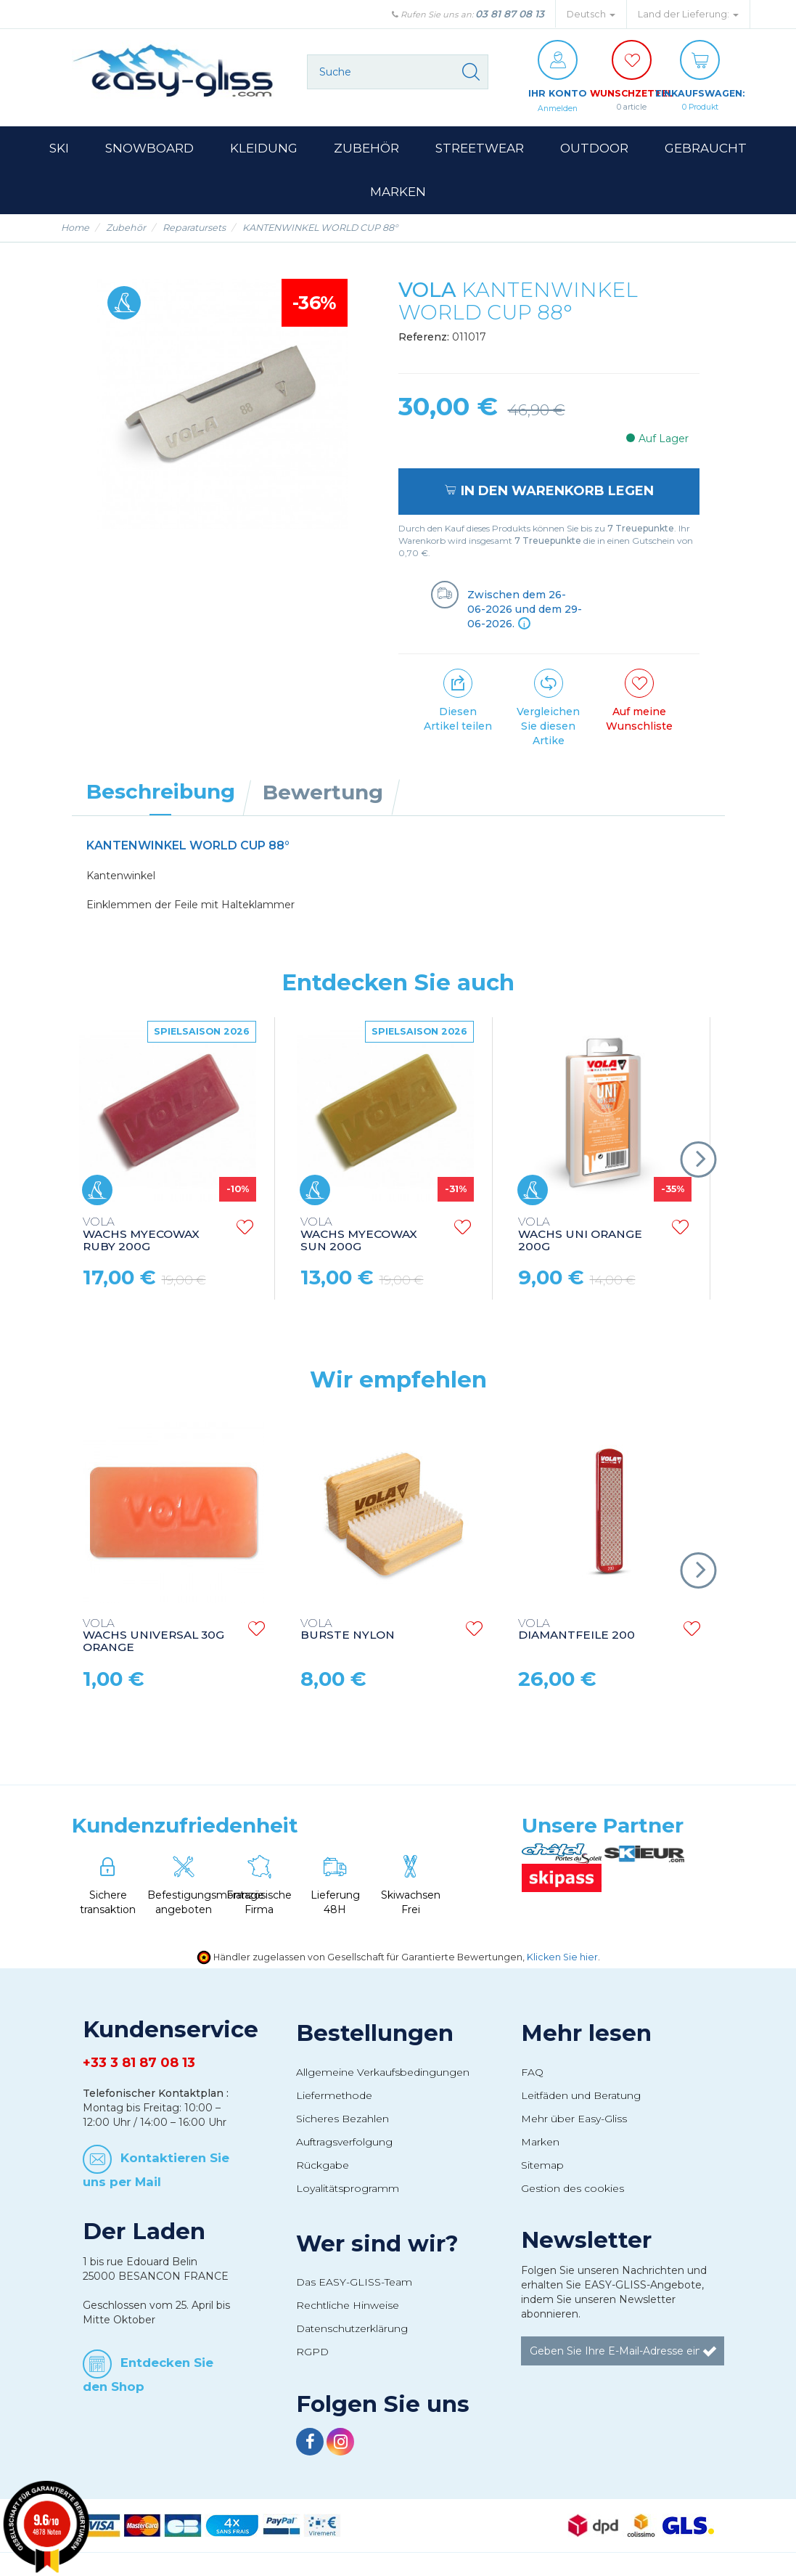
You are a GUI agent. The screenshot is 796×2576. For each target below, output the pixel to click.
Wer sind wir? (377, 2244)
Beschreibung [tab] (160, 792)
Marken (540, 2142)
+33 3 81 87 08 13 (139, 2063)
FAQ (532, 2072)
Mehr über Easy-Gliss (574, 2119)
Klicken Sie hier (562, 1957)
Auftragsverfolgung (344, 2142)
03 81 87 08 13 (509, 14)
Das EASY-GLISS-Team (354, 2282)
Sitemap (542, 2165)
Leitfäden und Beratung (581, 2096)
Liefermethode (334, 2096)
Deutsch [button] (591, 14)
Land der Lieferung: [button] (688, 14)
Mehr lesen (586, 2033)
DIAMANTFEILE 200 (576, 1630)
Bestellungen (375, 2033)
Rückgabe (322, 2165)
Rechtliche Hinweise (347, 2305)
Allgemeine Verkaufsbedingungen (382, 2072)
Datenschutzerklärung (352, 2329)
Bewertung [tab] (323, 792)
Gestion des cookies (572, 2189)
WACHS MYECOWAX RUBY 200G (141, 1235)
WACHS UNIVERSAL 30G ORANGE (153, 1636)
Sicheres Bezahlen (342, 2119)
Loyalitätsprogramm (347, 2189)
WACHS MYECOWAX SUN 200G (358, 1235)
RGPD (312, 2352)
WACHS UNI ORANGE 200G (580, 1235)
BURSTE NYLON (347, 1630)
